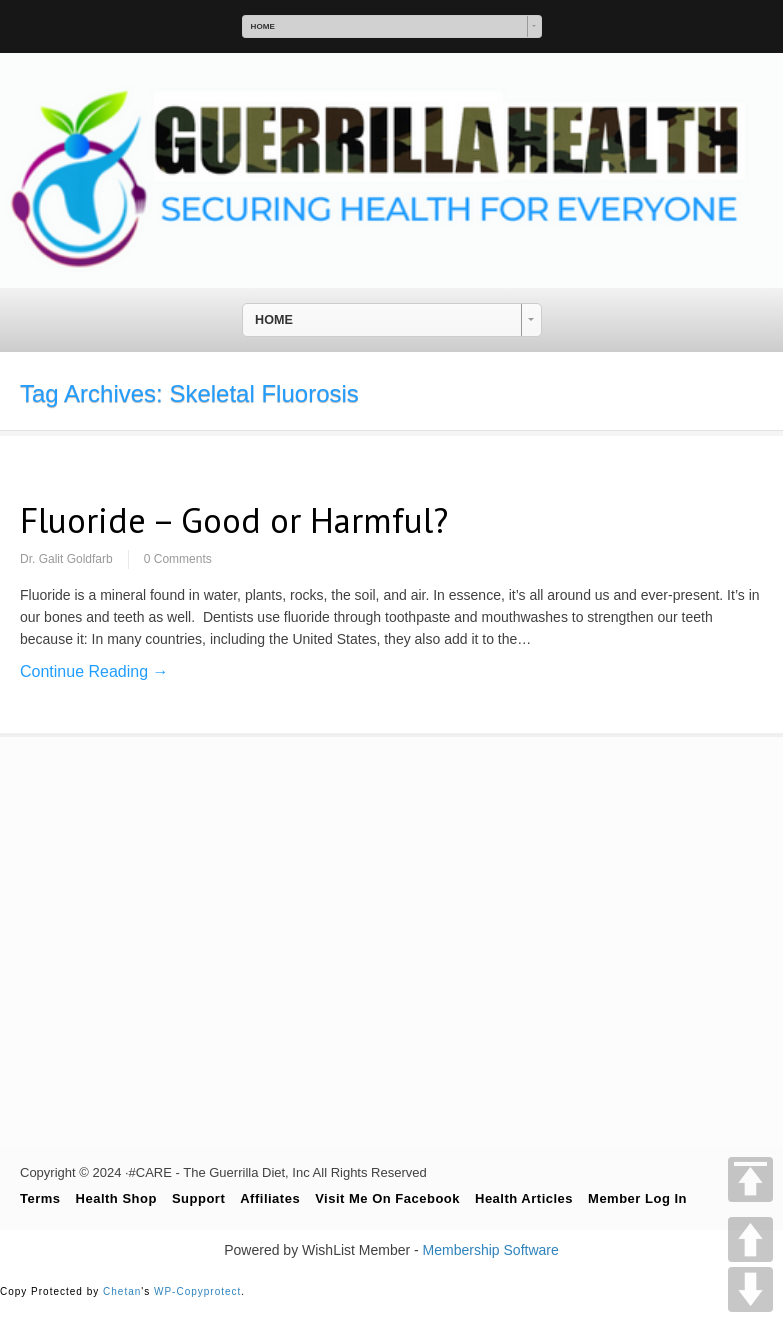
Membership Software (491, 1250)
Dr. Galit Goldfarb (66, 559)
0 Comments (178, 559)
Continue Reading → (94, 671)
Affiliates (270, 1198)
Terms (40, 1198)
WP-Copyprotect (197, 1291)
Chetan (122, 1291)
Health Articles (524, 1198)
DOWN (750, 1289)
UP (750, 1239)
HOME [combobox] (263, 26)
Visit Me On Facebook (387, 1198)
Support (198, 1198)
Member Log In (637, 1198)
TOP (750, 1179)
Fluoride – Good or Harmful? (234, 520)
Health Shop (116, 1198)
